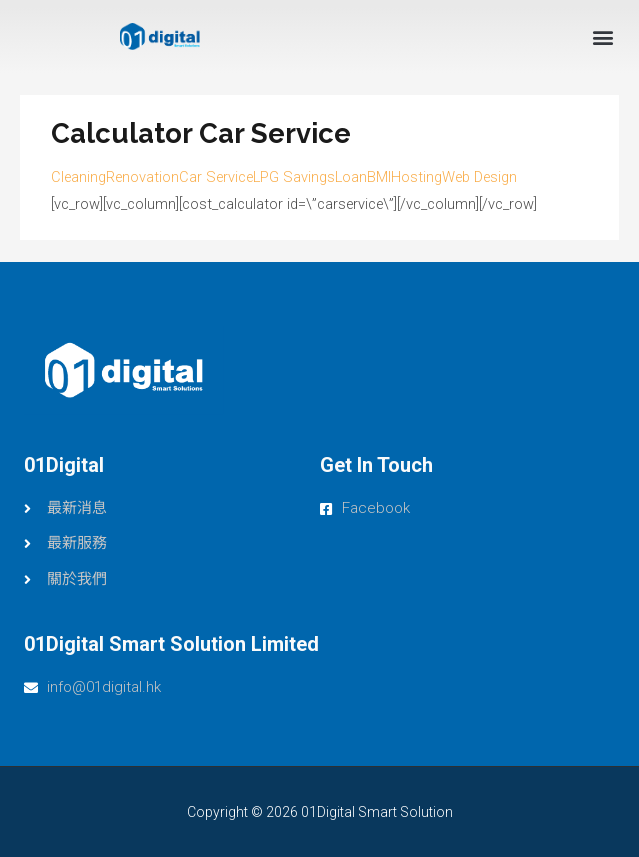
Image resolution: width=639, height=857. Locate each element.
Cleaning (78, 177)
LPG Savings (294, 177)
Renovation (142, 177)
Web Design (479, 177)
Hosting (416, 177)
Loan (351, 177)
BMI (379, 177)
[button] (602, 36)
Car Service (216, 177)
